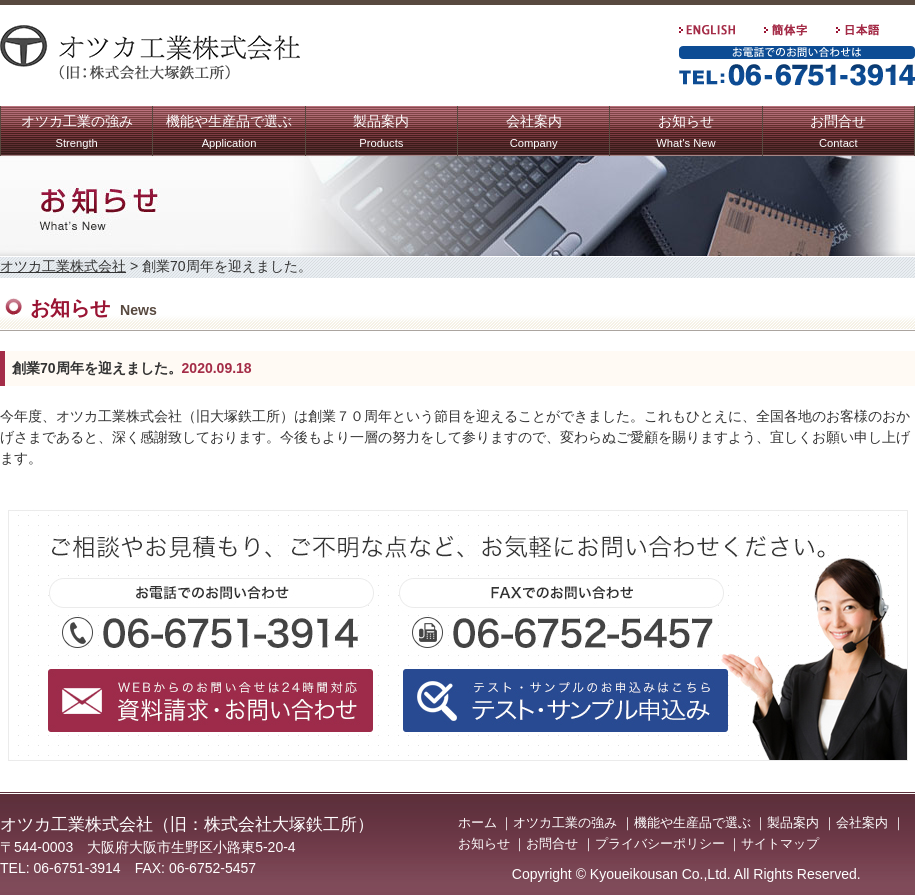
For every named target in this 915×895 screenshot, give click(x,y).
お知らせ (685, 133)
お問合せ (838, 133)
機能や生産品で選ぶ (229, 133)
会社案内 (534, 133)
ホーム (477, 822)
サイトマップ (780, 843)
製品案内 (381, 133)
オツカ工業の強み (77, 133)
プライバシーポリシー (660, 843)
